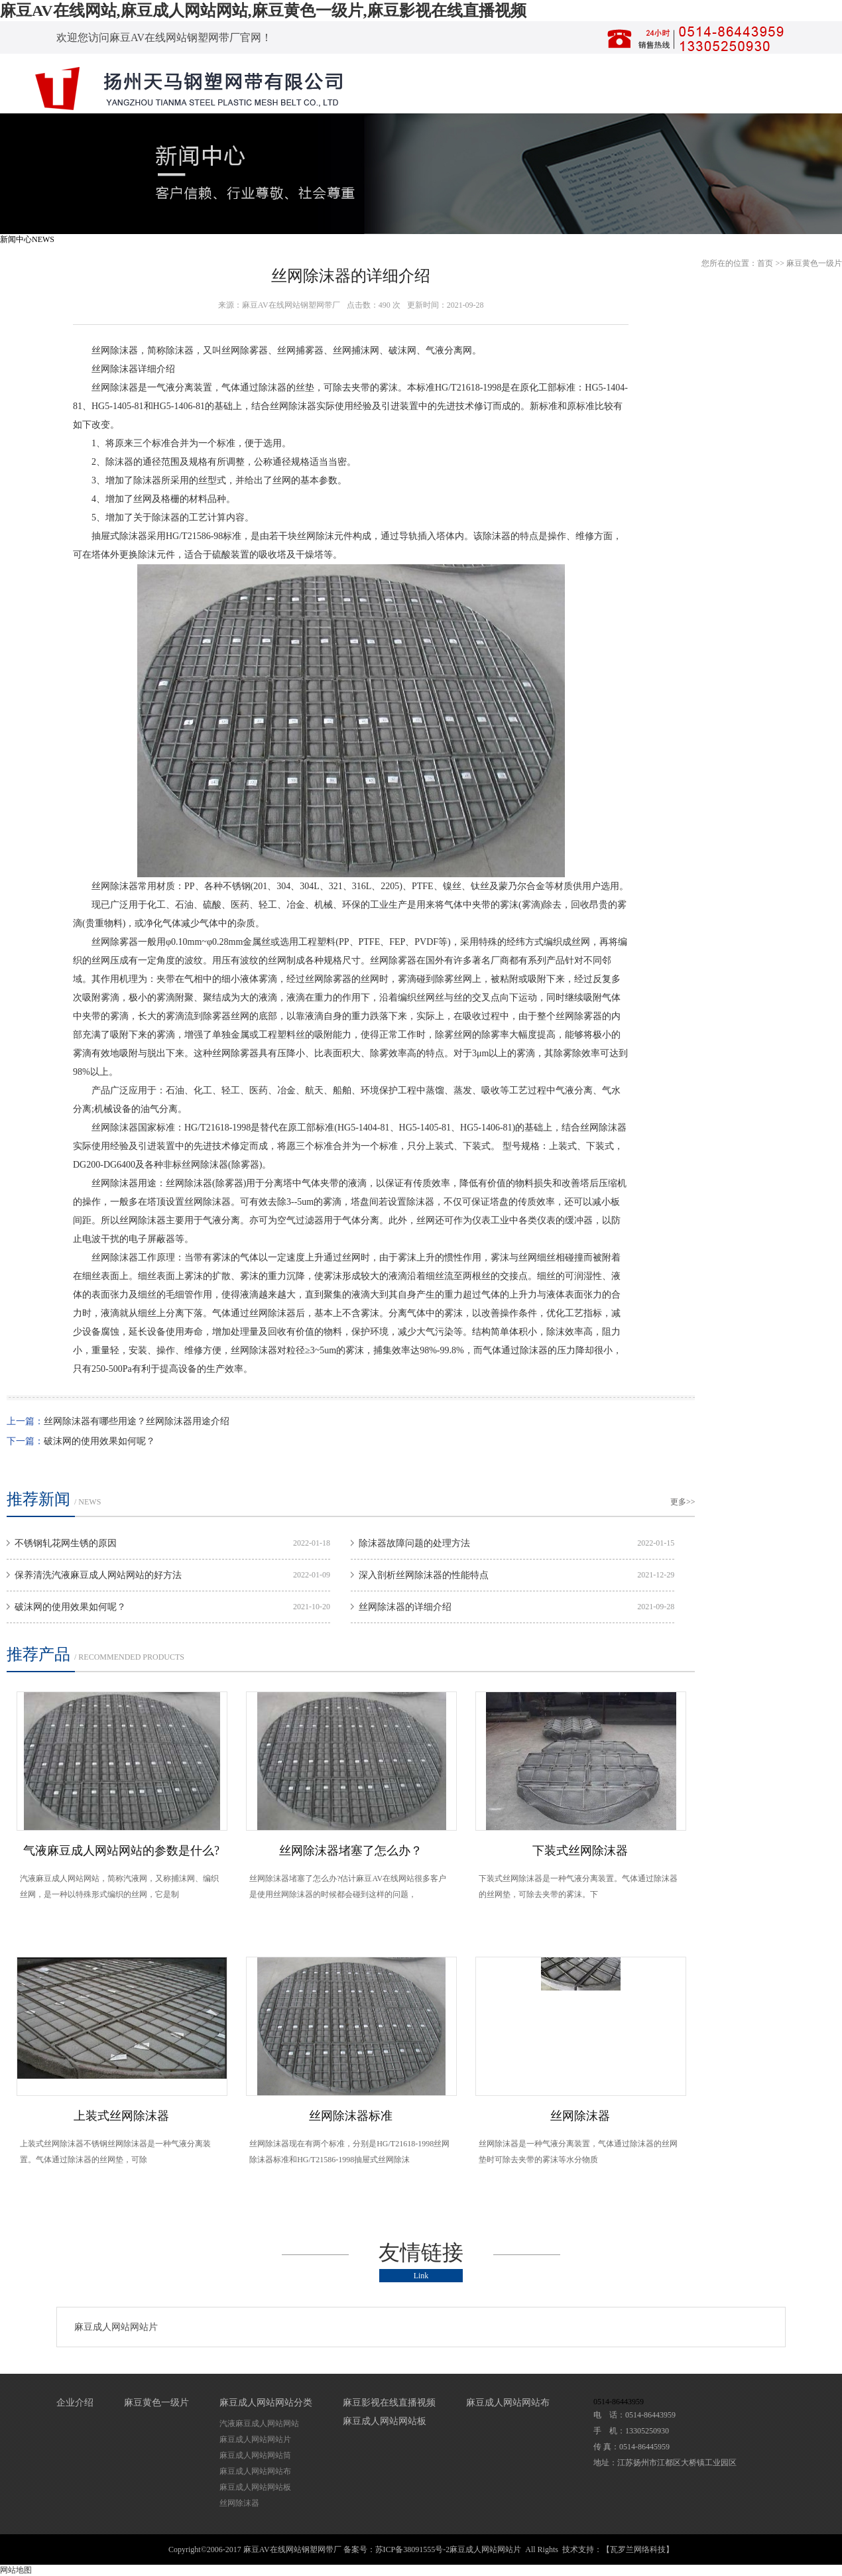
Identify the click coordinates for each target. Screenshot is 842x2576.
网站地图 (16, 2570)
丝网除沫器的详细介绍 (405, 1607)
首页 (765, 263)
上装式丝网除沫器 (121, 2115)
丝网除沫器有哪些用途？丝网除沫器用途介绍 (136, 1421)
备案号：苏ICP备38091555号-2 (396, 2549)
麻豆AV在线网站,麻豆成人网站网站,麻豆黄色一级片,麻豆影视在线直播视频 (263, 10)
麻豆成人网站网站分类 (265, 2403)
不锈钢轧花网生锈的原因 (66, 1543)
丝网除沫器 (114, 350)
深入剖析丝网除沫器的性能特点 (424, 1575)
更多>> (682, 1501)
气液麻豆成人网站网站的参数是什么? (121, 1850)
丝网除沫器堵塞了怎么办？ (350, 1850)
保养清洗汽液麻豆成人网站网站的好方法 (98, 1575)
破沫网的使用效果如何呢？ (99, 1441)
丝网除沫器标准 (350, 2115)
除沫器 (180, 350)
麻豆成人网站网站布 (255, 2471)
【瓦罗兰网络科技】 (638, 2549)
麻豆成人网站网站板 (255, 2487)
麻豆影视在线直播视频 (389, 2403)
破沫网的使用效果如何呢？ (70, 1607)
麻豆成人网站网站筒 (255, 2455)
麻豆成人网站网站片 (116, 2327)
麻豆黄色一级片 (814, 263)
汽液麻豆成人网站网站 (259, 2423)
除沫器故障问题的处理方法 (414, 1543)
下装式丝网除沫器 (580, 1850)
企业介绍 (74, 2403)
